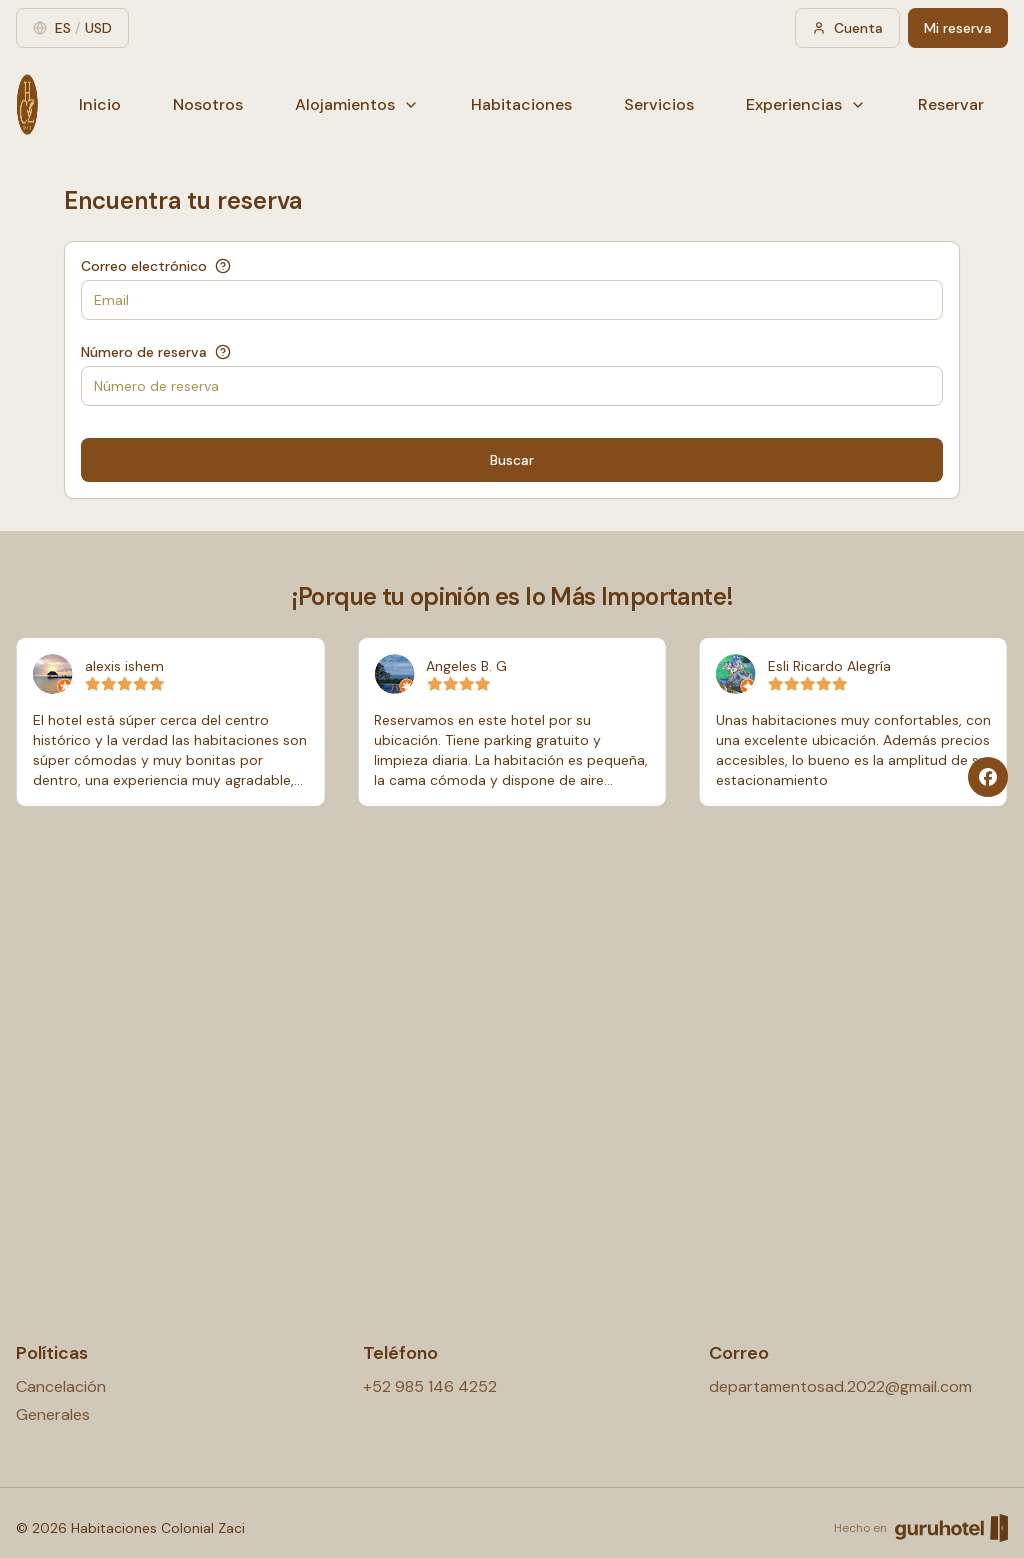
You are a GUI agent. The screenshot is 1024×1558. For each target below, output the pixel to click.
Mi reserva (958, 28)
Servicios (659, 104)
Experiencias (806, 104)
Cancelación (61, 1386)
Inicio (100, 104)
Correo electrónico (144, 266)
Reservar (951, 104)
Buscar (512, 460)
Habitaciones (521, 104)
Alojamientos (357, 104)
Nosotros (208, 104)
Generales (53, 1414)
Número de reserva (144, 352)
